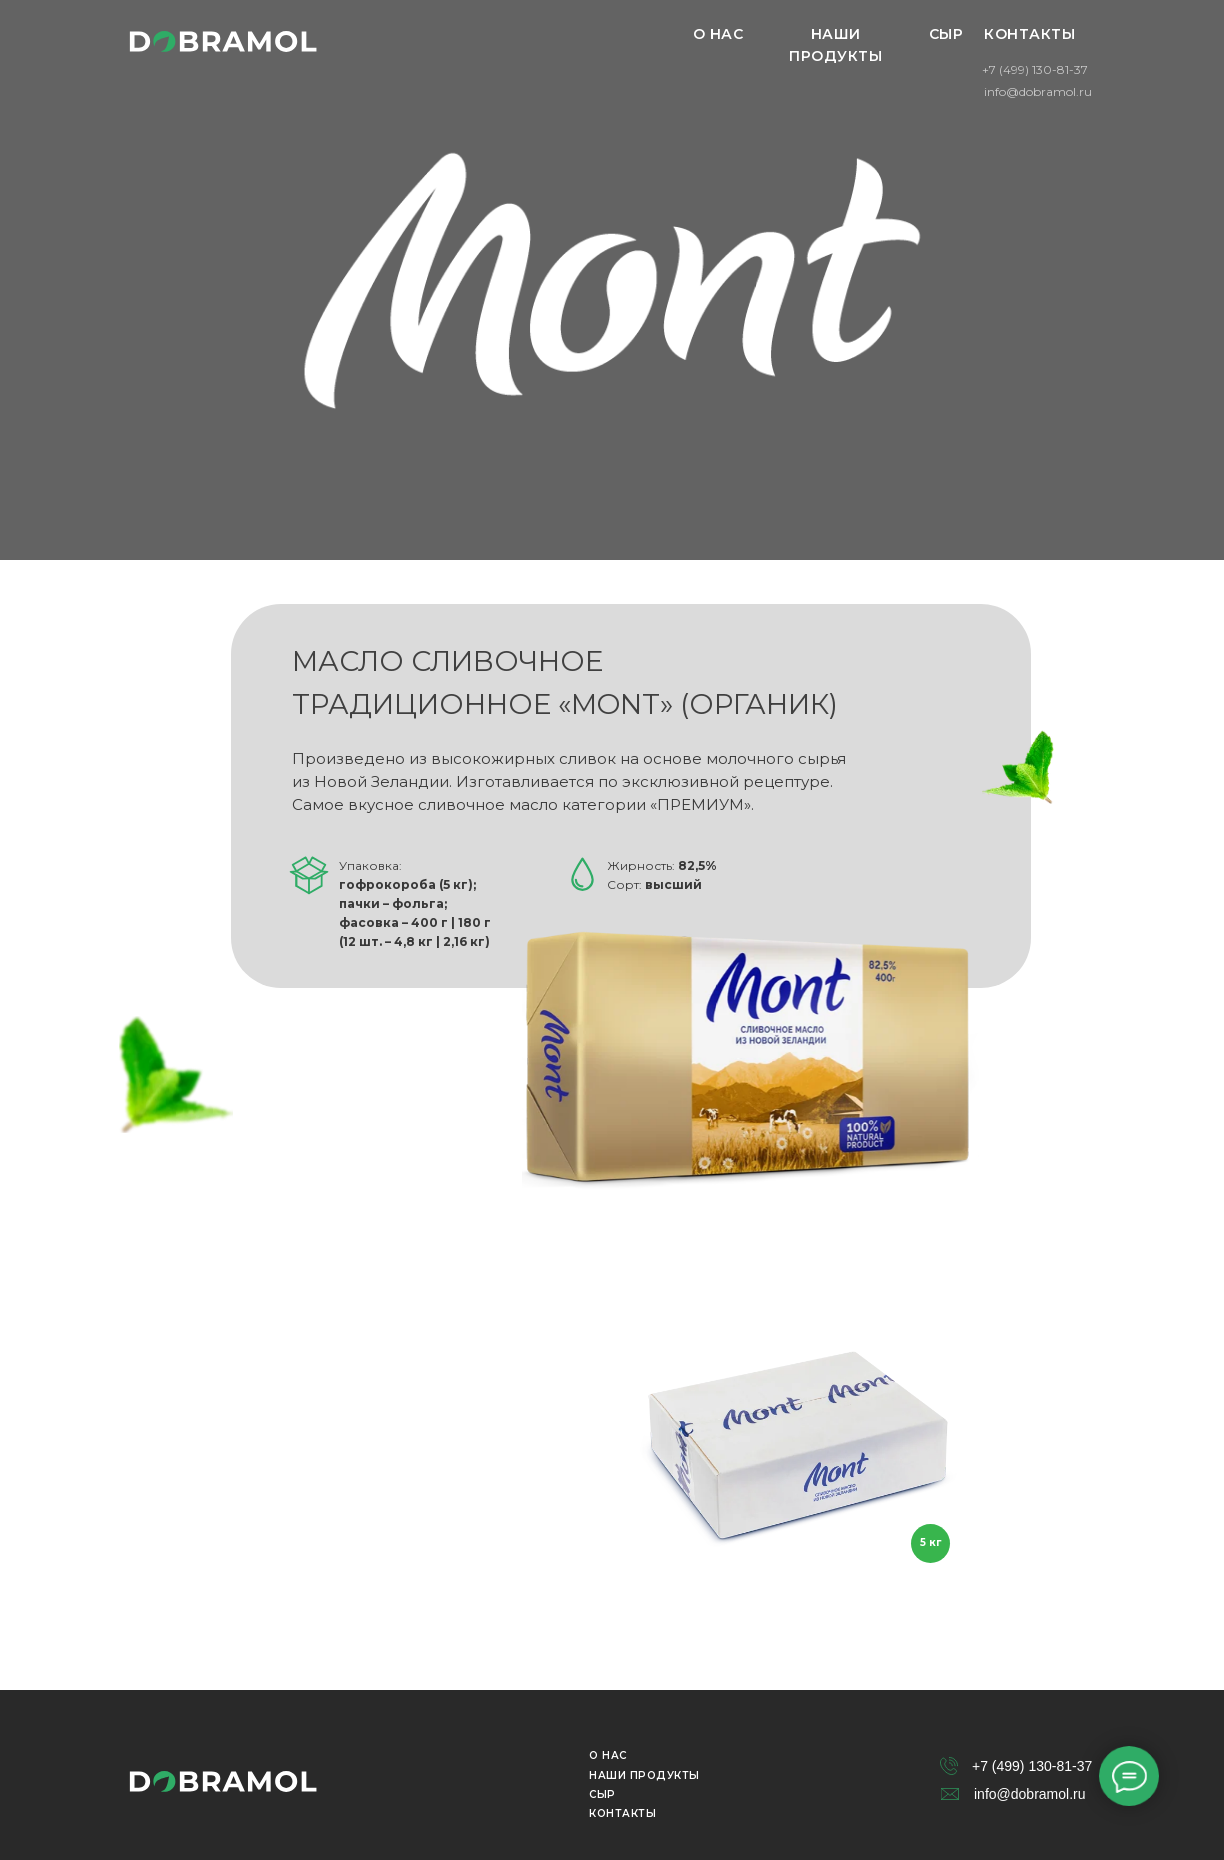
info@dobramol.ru (1038, 91)
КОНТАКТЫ (1029, 34)
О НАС (718, 34)
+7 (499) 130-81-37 (1035, 69)
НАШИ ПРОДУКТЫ (835, 45)
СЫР (946, 34)
